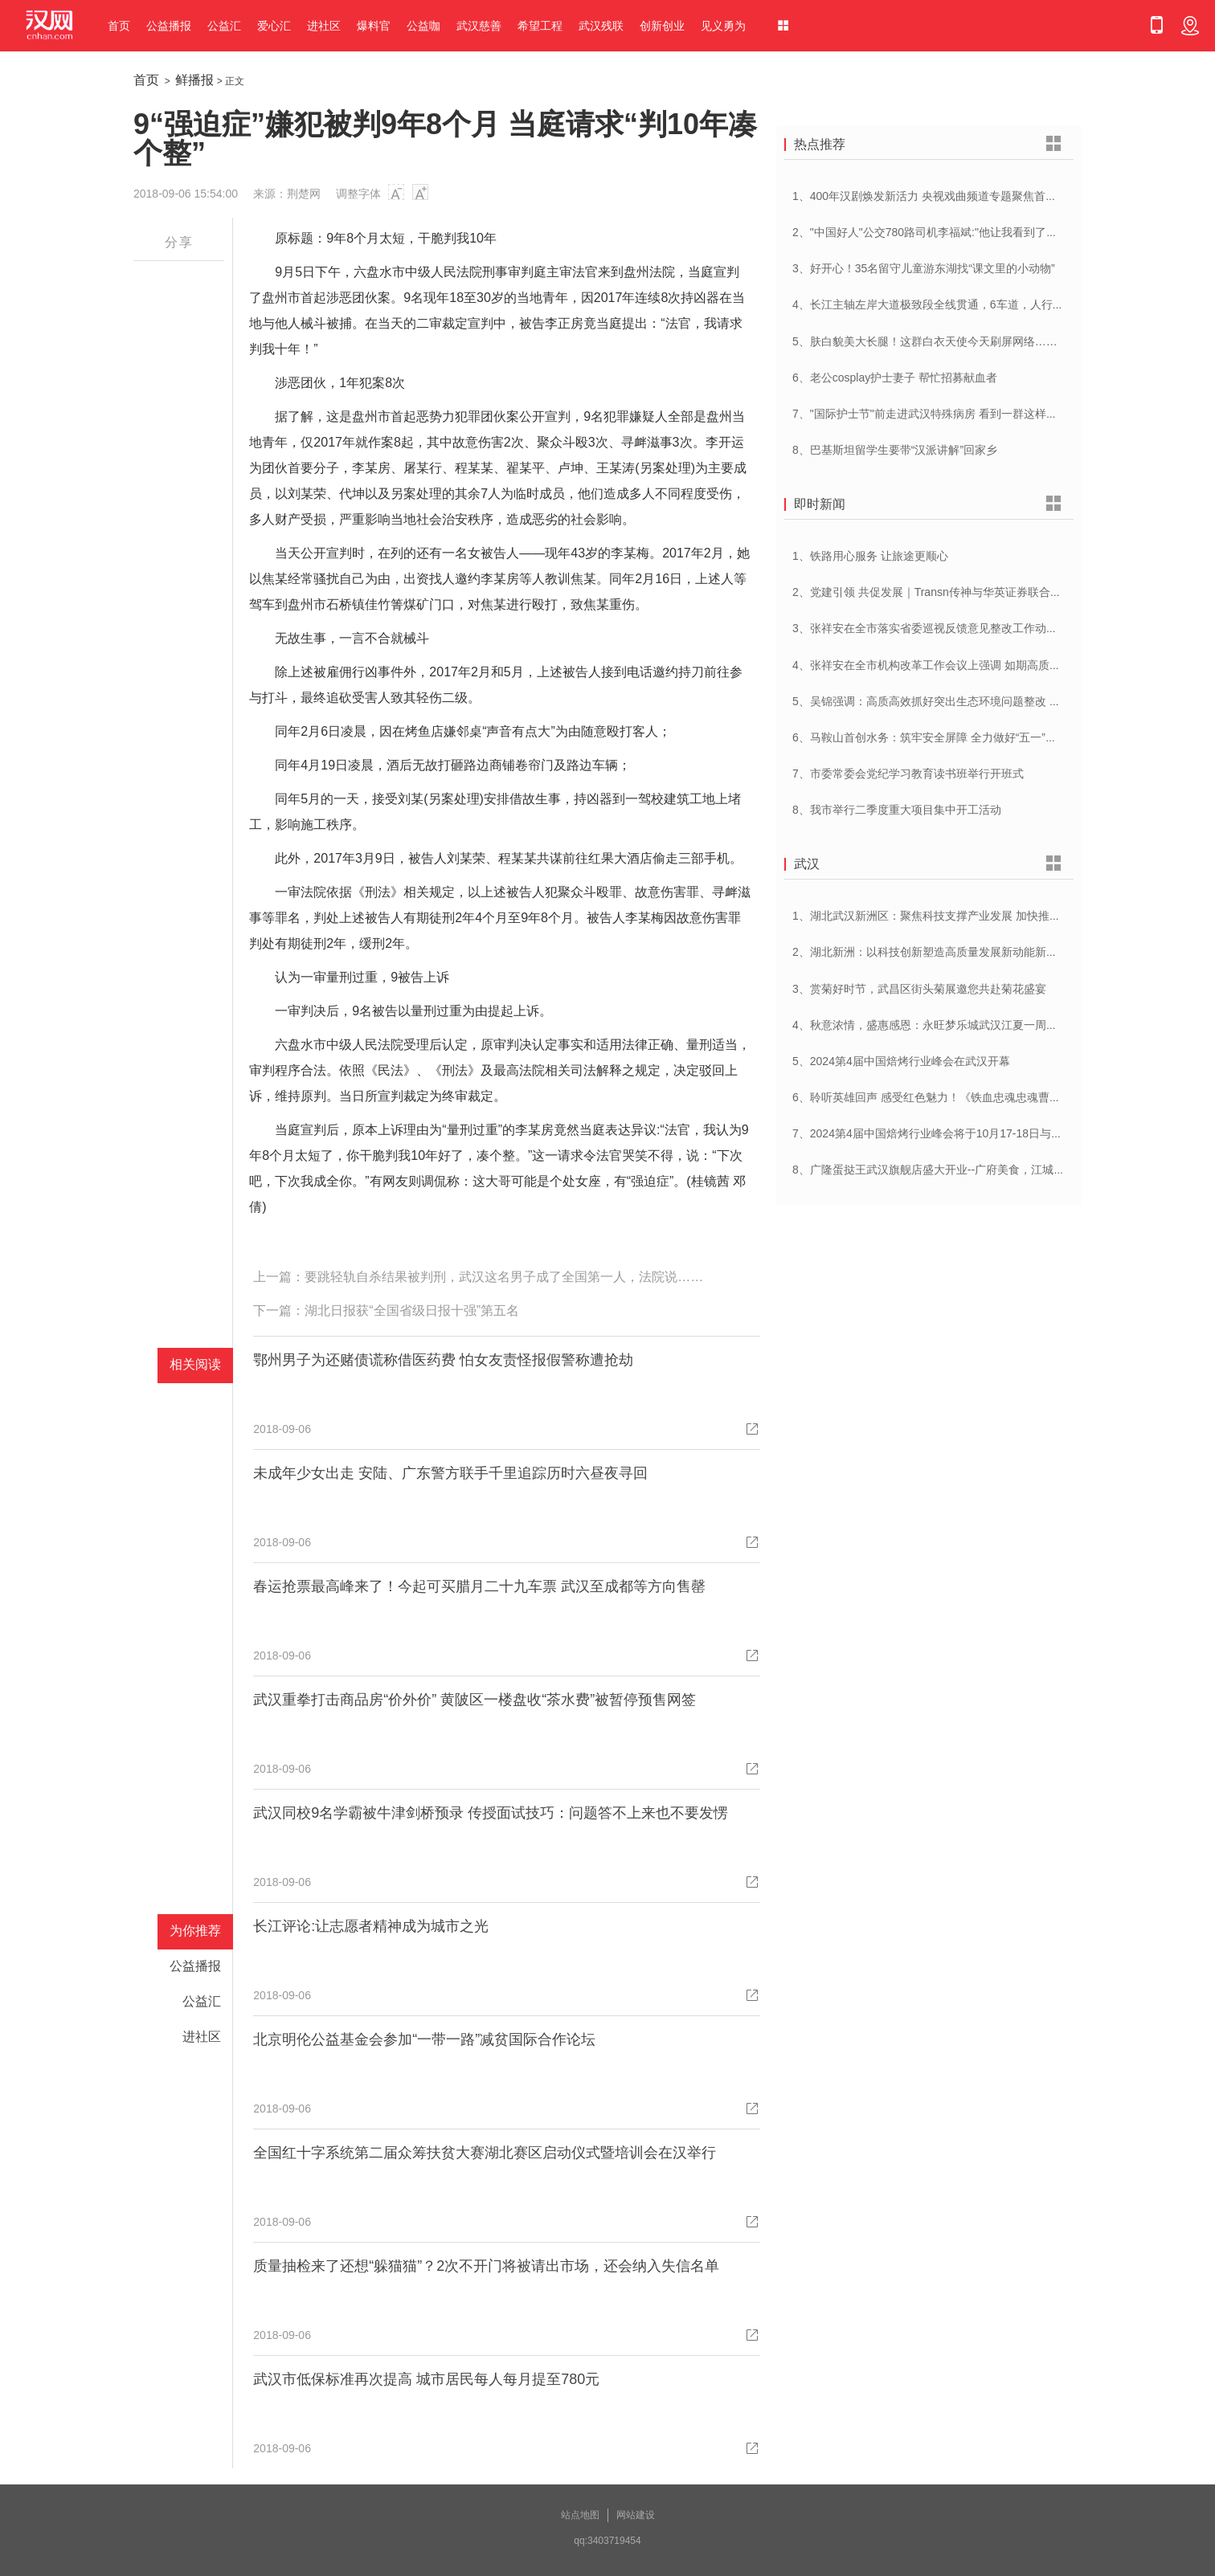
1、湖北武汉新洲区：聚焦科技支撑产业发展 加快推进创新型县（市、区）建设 (988, 915)
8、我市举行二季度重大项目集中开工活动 (896, 809)
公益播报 (168, 25)
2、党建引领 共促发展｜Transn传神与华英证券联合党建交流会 (949, 592)
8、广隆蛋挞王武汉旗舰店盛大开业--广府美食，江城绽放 (934, 1169)
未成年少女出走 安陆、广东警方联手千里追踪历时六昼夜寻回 (450, 1473)
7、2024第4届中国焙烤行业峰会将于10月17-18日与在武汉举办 (949, 1133)
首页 (119, 25)
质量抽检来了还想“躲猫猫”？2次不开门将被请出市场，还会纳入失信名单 (486, 2266)
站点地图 (580, 2515)
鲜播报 (194, 80)
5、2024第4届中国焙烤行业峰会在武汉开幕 (901, 1061)
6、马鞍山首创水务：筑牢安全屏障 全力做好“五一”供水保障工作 (952, 737)
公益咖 (423, 25)
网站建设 (635, 2515)
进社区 (324, 25)
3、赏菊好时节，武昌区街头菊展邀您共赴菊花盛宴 (919, 988)
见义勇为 (723, 25)
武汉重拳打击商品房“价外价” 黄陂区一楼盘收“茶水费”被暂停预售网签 (474, 1700)
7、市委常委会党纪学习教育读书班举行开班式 (908, 773)
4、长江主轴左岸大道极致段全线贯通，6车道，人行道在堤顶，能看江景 (973, 304)
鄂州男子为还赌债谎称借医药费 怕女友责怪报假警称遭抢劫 (443, 1360)
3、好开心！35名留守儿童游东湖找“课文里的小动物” (923, 268)
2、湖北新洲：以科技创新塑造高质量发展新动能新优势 (930, 951)
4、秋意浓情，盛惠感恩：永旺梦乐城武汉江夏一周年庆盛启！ (947, 1025)
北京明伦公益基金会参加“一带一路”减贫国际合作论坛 (424, 2039)
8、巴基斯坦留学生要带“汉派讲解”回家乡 (894, 449)
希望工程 (540, 25)
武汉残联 (601, 25)
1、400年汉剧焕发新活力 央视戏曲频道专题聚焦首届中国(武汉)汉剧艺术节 (978, 196)
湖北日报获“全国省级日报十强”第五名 (412, 1310)
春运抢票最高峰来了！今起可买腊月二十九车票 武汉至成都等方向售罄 (479, 1586)
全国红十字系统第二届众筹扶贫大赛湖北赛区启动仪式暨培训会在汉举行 (484, 2153)
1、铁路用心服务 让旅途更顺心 (870, 555)
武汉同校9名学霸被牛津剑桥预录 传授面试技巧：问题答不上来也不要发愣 (490, 1813)
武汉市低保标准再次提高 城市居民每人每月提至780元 (426, 2379)
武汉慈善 (478, 25)
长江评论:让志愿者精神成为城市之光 (371, 1926)
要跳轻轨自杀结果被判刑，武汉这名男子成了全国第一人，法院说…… (504, 1277)
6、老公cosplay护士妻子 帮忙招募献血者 (894, 377)
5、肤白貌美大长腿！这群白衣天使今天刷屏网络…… (925, 341)
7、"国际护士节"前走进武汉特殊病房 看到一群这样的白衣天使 (947, 413)
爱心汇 (274, 25)
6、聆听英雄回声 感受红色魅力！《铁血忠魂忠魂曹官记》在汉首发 (960, 1097)
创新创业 (662, 25)
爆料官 (374, 25)
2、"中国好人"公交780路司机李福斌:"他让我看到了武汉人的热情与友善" (972, 232)
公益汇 (224, 25)
